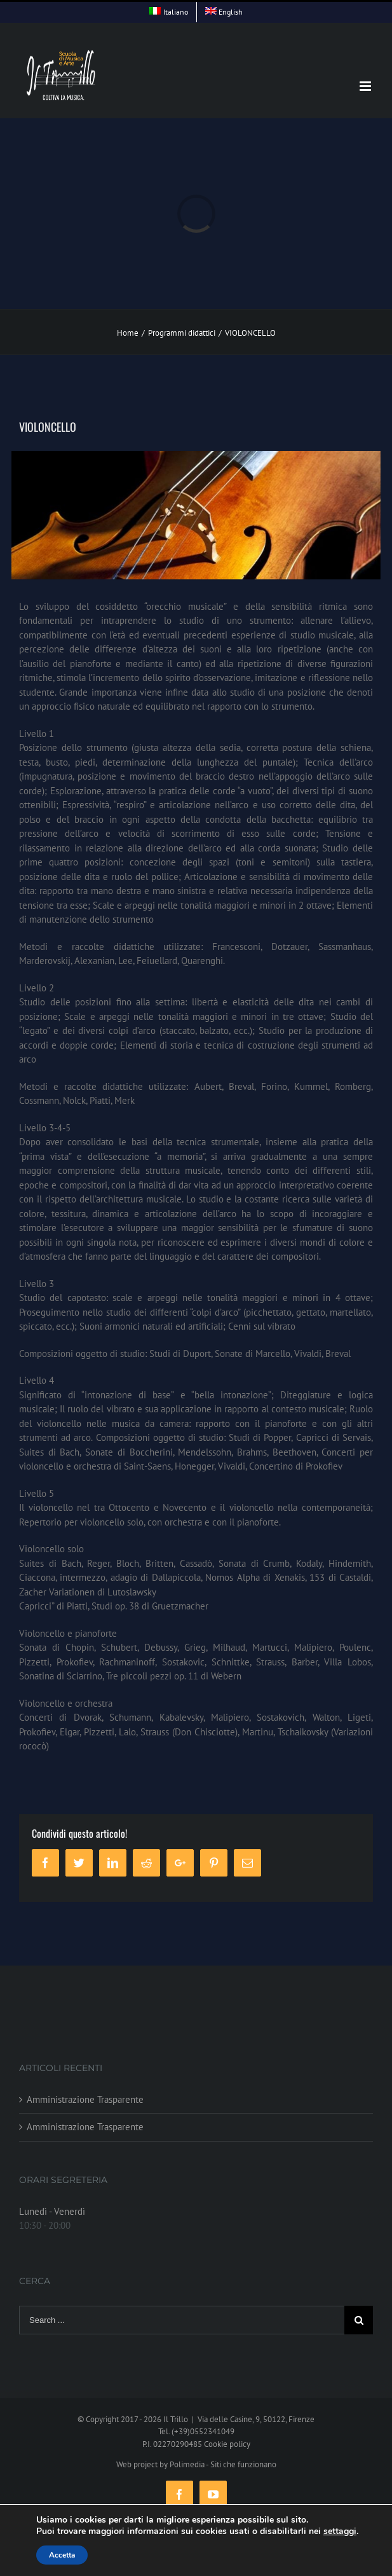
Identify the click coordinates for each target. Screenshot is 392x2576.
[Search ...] (181, 2320)
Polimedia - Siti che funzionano (223, 2464)
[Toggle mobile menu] (366, 86)
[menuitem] (168, 12)
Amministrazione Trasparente (85, 2099)
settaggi (339, 2531)
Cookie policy (227, 2444)
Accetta (62, 2555)
